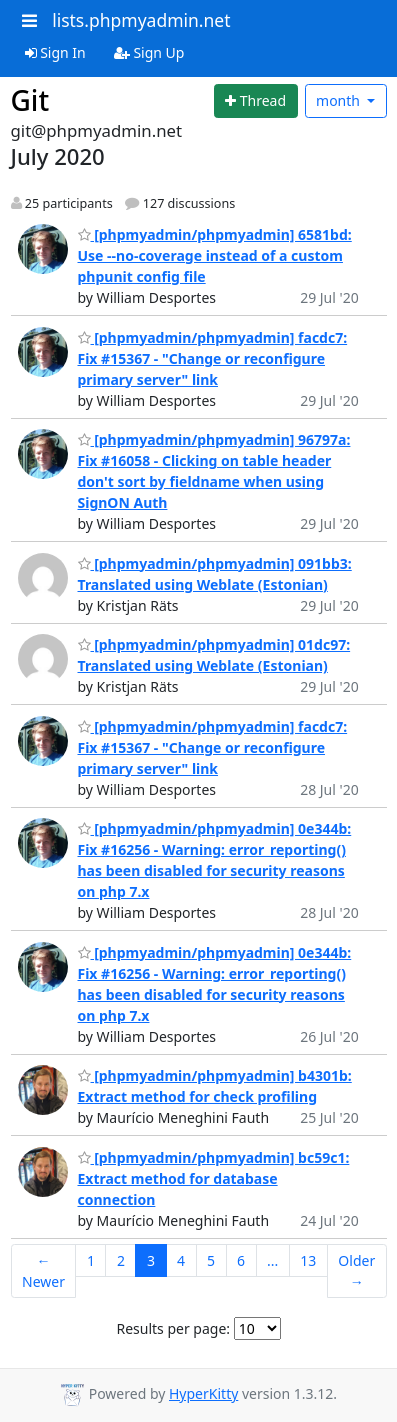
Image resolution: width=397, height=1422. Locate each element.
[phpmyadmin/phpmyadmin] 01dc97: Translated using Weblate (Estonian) (214, 655)
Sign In (55, 52)
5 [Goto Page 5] (211, 1260)
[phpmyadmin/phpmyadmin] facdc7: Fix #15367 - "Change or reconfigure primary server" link (213, 358)
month (340, 100)
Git (30, 100)
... (272, 1260)
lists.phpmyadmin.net (141, 20)
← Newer (43, 1271)
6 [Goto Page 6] (241, 1260)
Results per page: (173, 1328)
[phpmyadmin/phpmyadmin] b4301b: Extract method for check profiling (215, 1086)
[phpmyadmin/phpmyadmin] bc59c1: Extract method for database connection (214, 1178)
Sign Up (149, 52)
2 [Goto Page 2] (121, 1260)
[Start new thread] (256, 101)
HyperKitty (203, 1393)
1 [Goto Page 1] (91, 1260)
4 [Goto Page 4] (181, 1260)
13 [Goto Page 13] (308, 1260)
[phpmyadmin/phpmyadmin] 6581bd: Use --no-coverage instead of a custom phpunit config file (215, 255)
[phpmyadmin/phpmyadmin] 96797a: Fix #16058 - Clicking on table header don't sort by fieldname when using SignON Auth (214, 471)
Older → (356, 1271)
